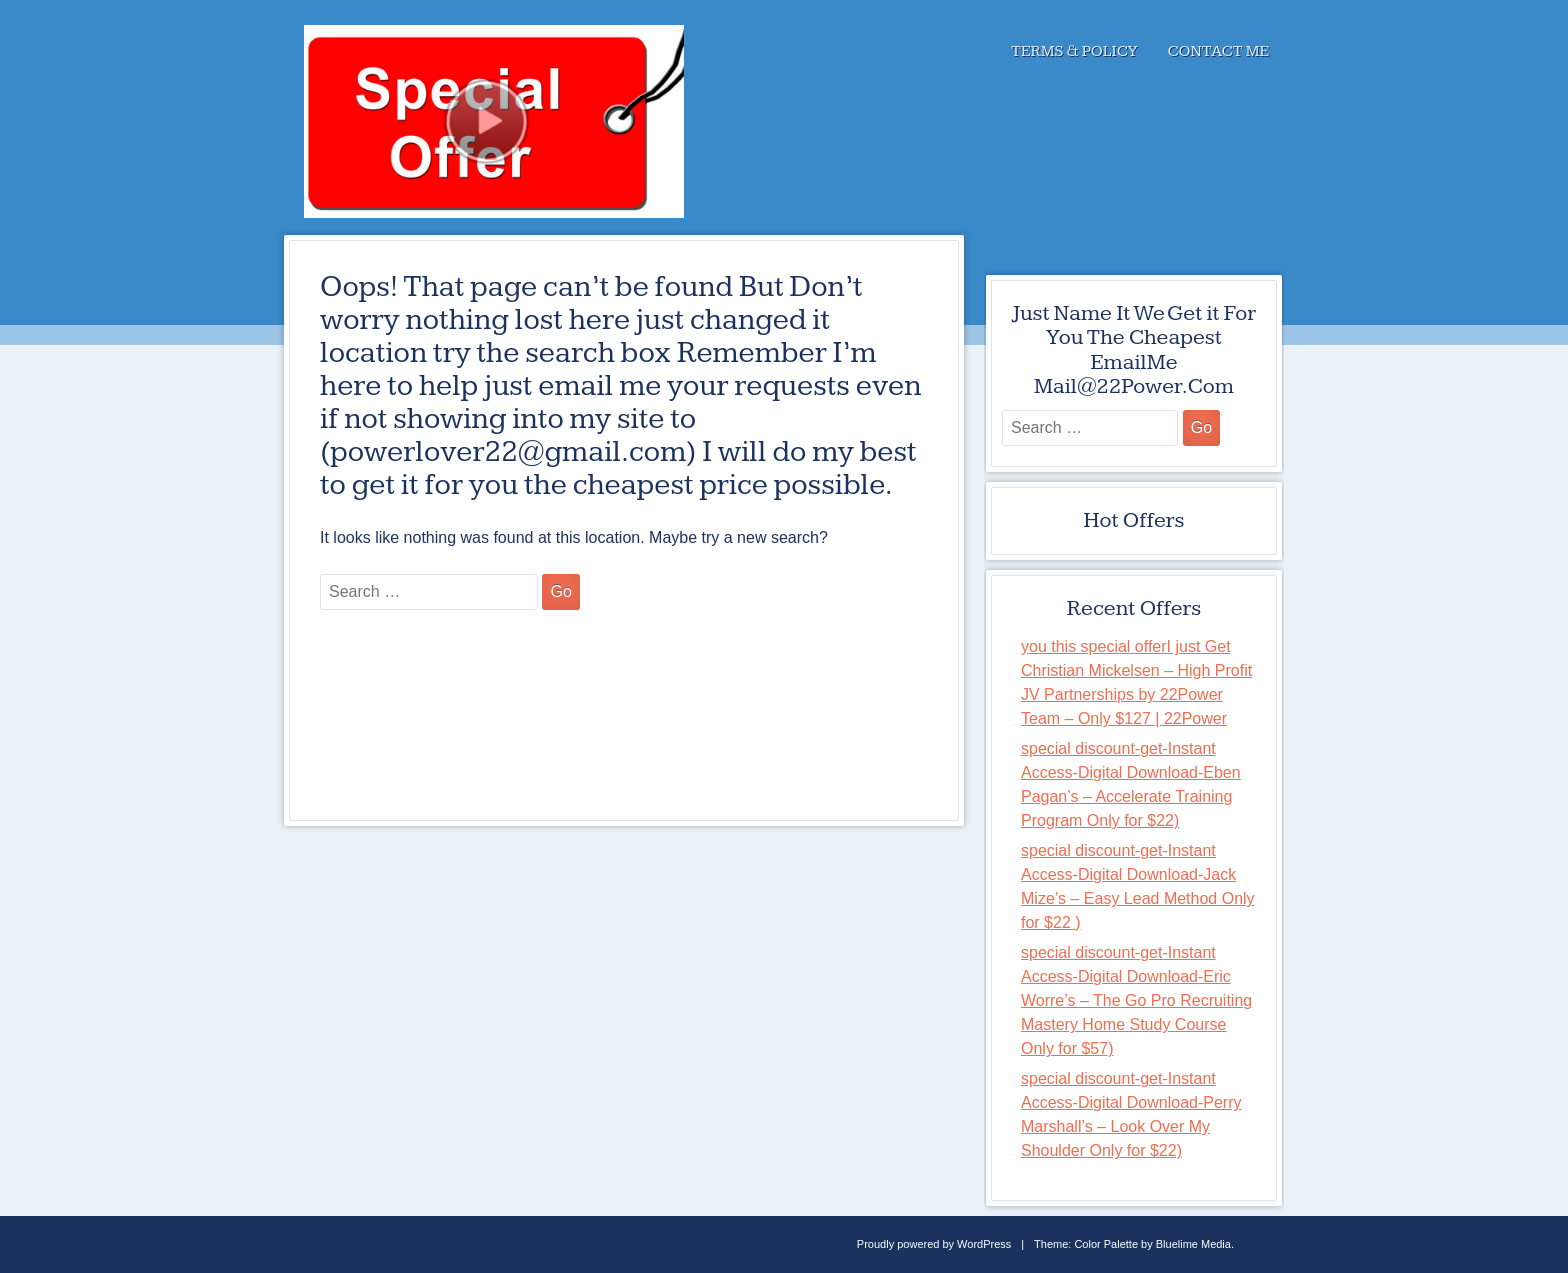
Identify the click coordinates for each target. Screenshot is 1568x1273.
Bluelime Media (1193, 1244)
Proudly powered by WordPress (934, 1244)
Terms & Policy (1074, 51)
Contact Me (1218, 51)
